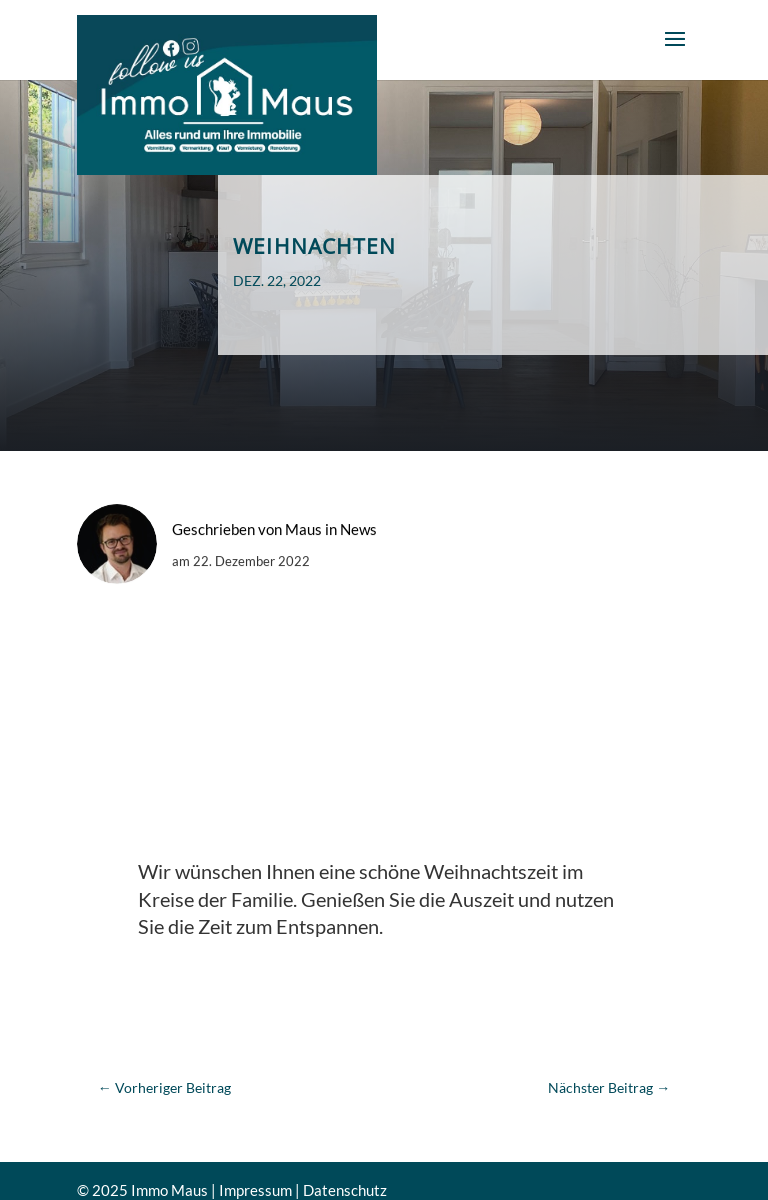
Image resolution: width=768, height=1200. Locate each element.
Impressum (255, 1190)
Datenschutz (345, 1190)
